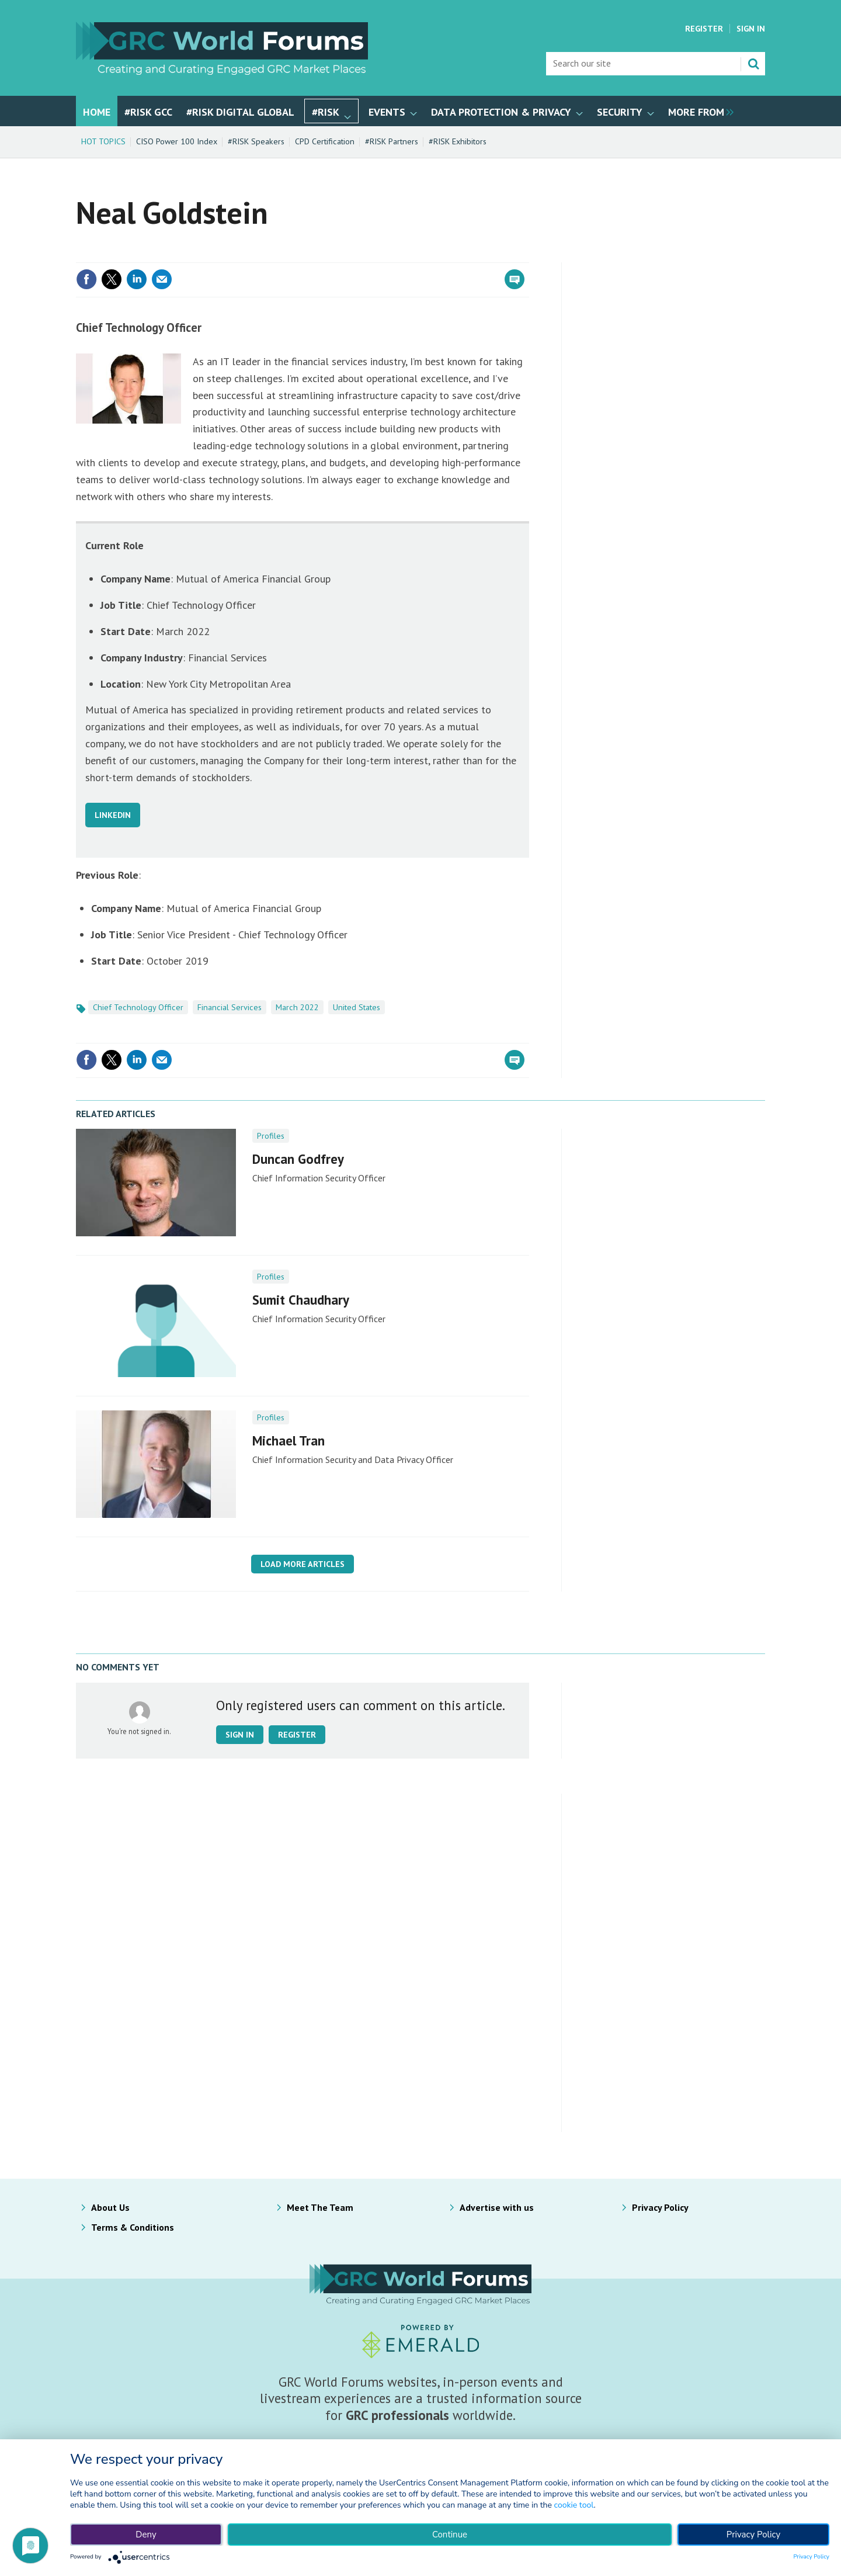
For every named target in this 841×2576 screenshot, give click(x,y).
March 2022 (297, 1007)
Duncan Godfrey (298, 1158)
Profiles (270, 1136)
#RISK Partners (391, 141)
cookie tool (574, 2505)
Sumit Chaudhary (300, 1299)
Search (753, 63)
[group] (698, 111)
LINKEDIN (113, 815)
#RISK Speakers (256, 141)
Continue (449, 2534)
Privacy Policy (660, 2207)
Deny (145, 2534)
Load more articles (302, 1564)
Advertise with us (497, 2207)
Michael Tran (288, 1440)
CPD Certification (325, 141)
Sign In (750, 28)
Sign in (239, 1734)
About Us (110, 2207)
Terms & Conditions (132, 2227)
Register (704, 28)
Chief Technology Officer (138, 1007)
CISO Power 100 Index (176, 141)
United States (356, 1007)
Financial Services (229, 1007)
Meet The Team (320, 2207)
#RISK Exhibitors (457, 141)
